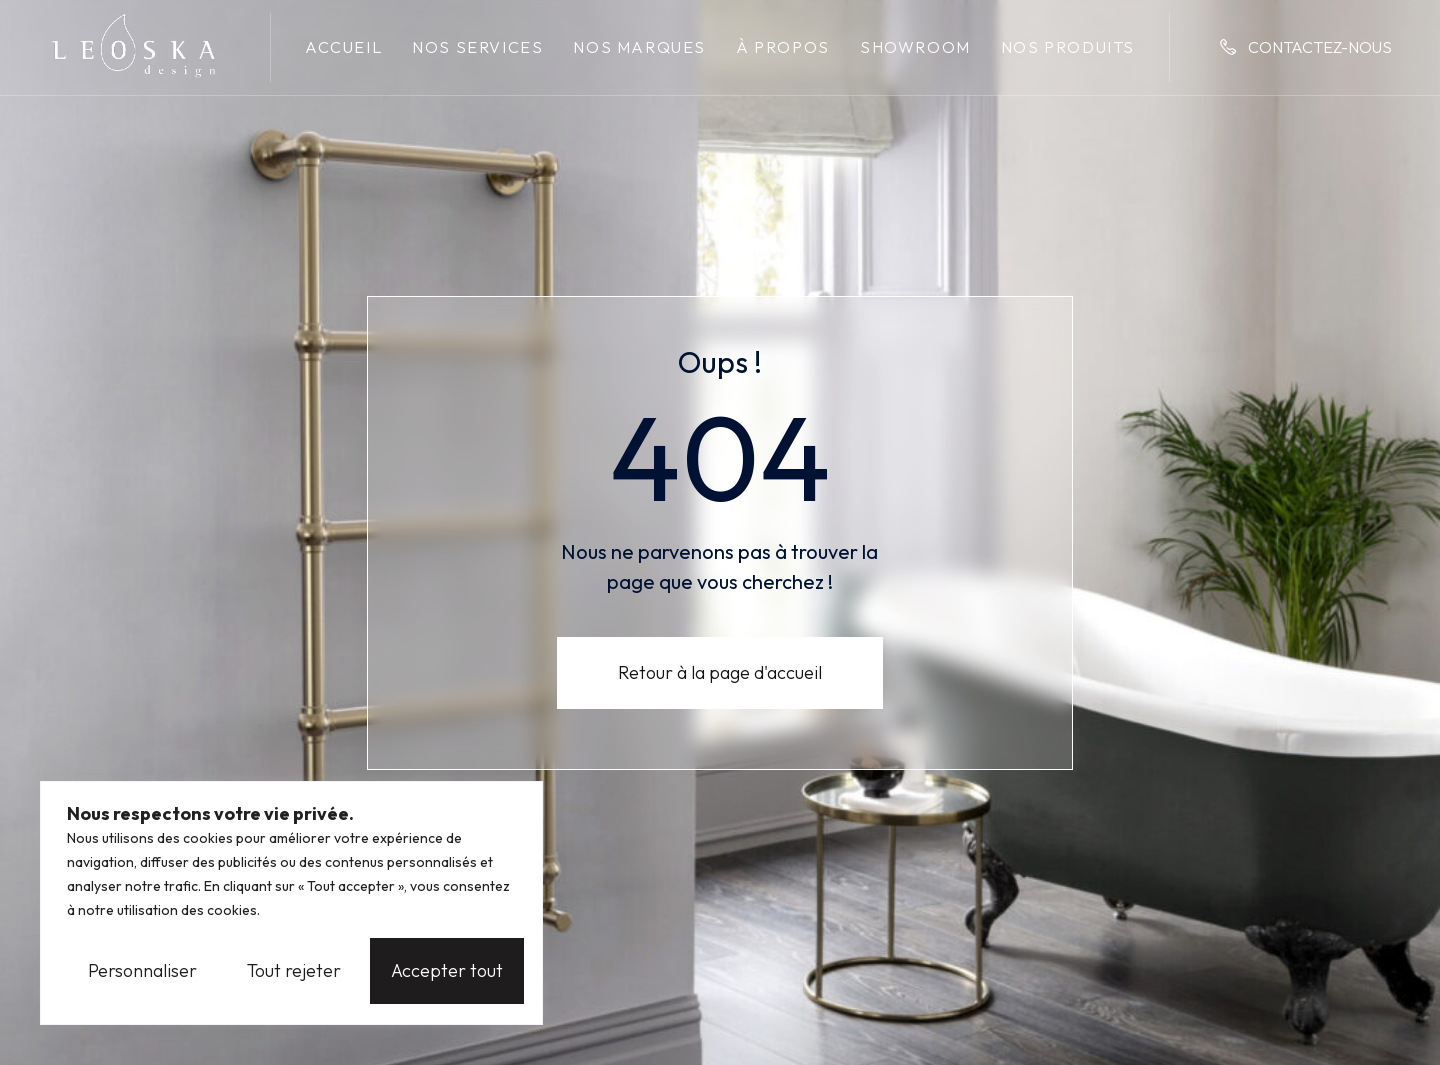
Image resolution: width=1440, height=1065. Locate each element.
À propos (783, 47)
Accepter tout (447, 970)
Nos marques (639, 47)
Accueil (343, 47)
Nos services (477, 47)
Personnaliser (142, 970)
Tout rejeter (294, 970)
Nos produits (1068, 47)
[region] (291, 903)
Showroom (915, 47)
